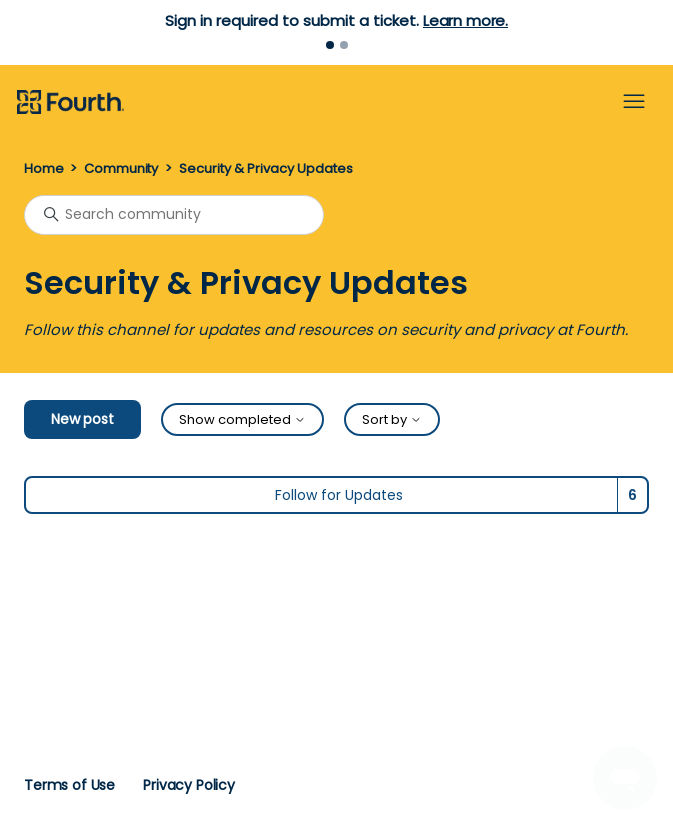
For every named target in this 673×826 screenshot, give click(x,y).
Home (43, 168)
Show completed (242, 419)
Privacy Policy (189, 785)
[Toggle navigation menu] (634, 102)
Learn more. (465, 20)
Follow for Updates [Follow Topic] (339, 495)
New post (82, 419)
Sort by (392, 419)
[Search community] (174, 215)
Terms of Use (69, 785)
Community (121, 168)
